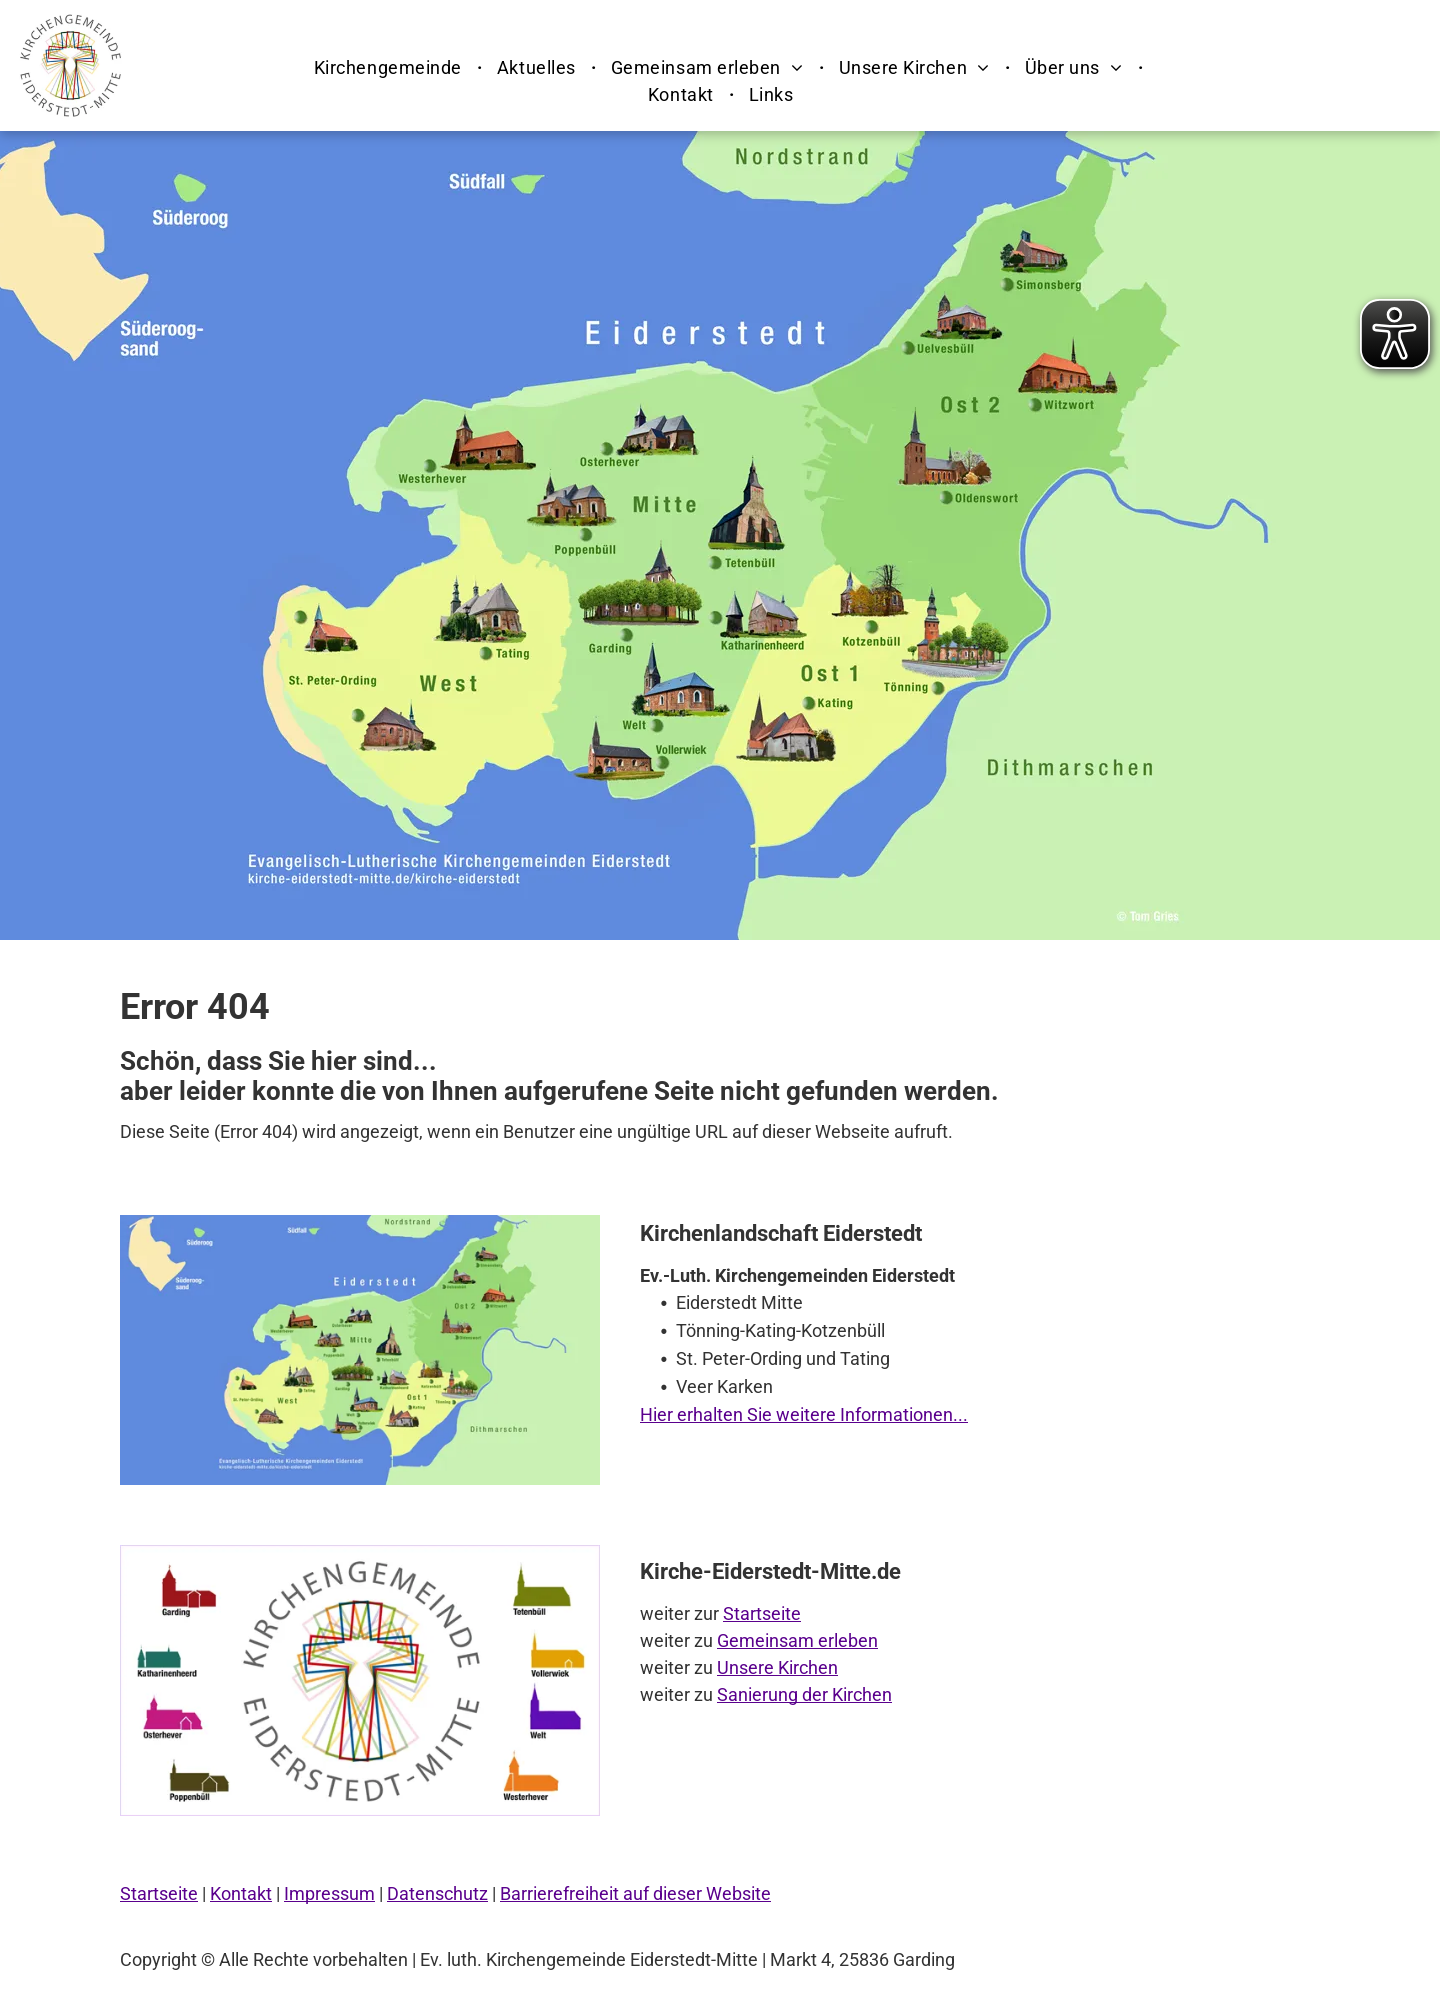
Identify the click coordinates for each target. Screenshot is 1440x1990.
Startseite (762, 1613)
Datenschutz (437, 1893)
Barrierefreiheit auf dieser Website (635, 1893)
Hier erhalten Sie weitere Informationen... (804, 1414)
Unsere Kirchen (777, 1667)
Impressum (329, 1893)
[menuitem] (390, 67)
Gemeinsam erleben (797, 1640)
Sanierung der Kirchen (804, 1694)
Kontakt (241, 1893)
